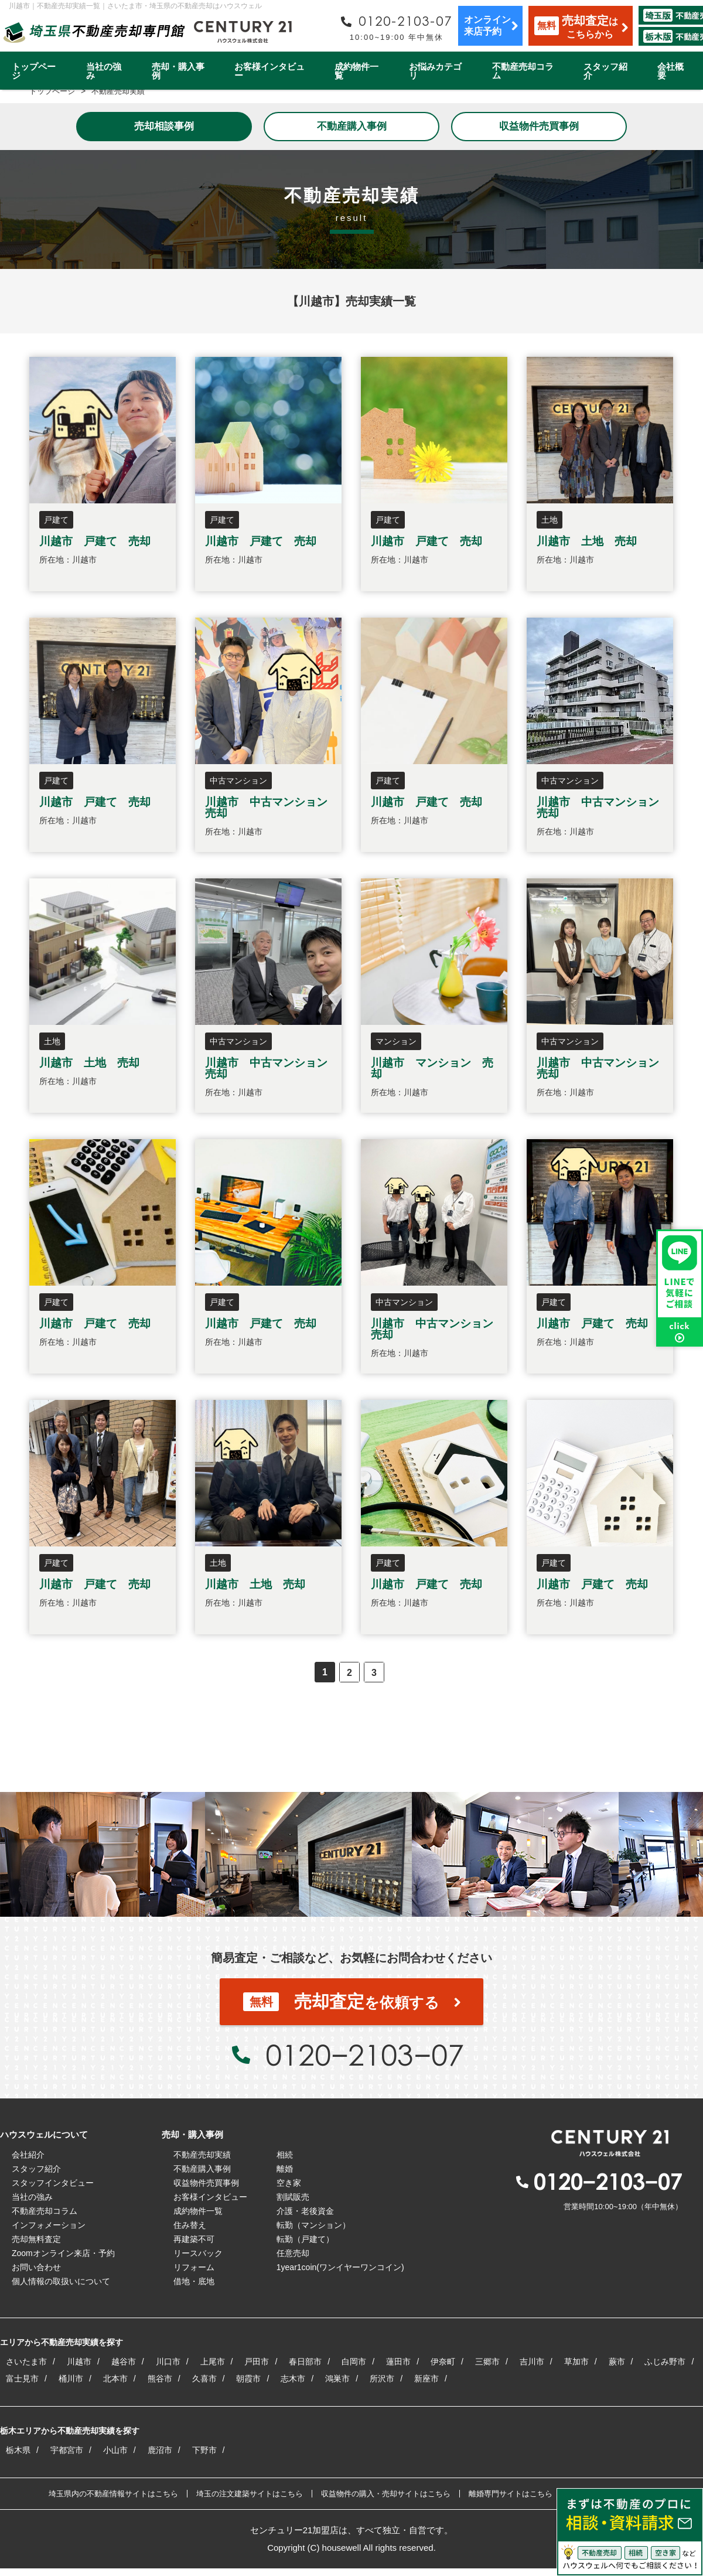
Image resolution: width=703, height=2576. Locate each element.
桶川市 (71, 2378)
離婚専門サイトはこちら (510, 2493)
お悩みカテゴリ (435, 71)
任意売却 (293, 2253)
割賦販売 (293, 2197)
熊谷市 (160, 2378)
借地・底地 (193, 2281)
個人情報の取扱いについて (61, 2281)
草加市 (576, 2361)
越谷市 (123, 2361)
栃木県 (18, 2450)
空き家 (289, 2182)
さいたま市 (26, 2361)
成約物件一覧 (356, 71)
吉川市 (532, 2361)
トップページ (34, 71)
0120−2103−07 (364, 2054)
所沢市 (382, 2378)
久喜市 (204, 2378)
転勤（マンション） (313, 2225)
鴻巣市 (337, 2378)
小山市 (115, 2450)
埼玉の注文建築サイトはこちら (249, 2493)
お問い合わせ (36, 2267)
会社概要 (670, 71)
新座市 (426, 2378)
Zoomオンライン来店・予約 (63, 2253)
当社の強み (103, 71)
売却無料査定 (36, 2239)
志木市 (293, 2378)
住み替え (189, 2225)
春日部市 (305, 2361)
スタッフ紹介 (605, 71)
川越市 (79, 2361)
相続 (285, 2154)
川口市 (168, 2361)
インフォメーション (49, 2225)
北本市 (115, 2378)
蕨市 (617, 2361)
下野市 (204, 2450)
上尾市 (212, 2361)
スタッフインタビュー (53, 2182)
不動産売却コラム (523, 71)
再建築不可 (193, 2239)
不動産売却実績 (202, 2154)
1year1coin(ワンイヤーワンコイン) (340, 2267)
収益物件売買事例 (539, 126)
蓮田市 (398, 2361)
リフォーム (193, 2267)
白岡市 (354, 2361)
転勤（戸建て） (305, 2239)
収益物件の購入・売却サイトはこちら (386, 2493)
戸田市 (256, 2361)
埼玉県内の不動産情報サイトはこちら (113, 2493)
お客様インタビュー (269, 71)
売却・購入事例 (178, 71)
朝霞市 (248, 2378)
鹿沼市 (160, 2450)
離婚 (285, 2168)
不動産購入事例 (352, 126)
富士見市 (22, 2378)
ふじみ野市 (664, 2361)
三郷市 (487, 2361)
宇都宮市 (66, 2450)
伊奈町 (443, 2361)
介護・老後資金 (305, 2211)
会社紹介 (28, 2154)
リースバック (198, 2253)
